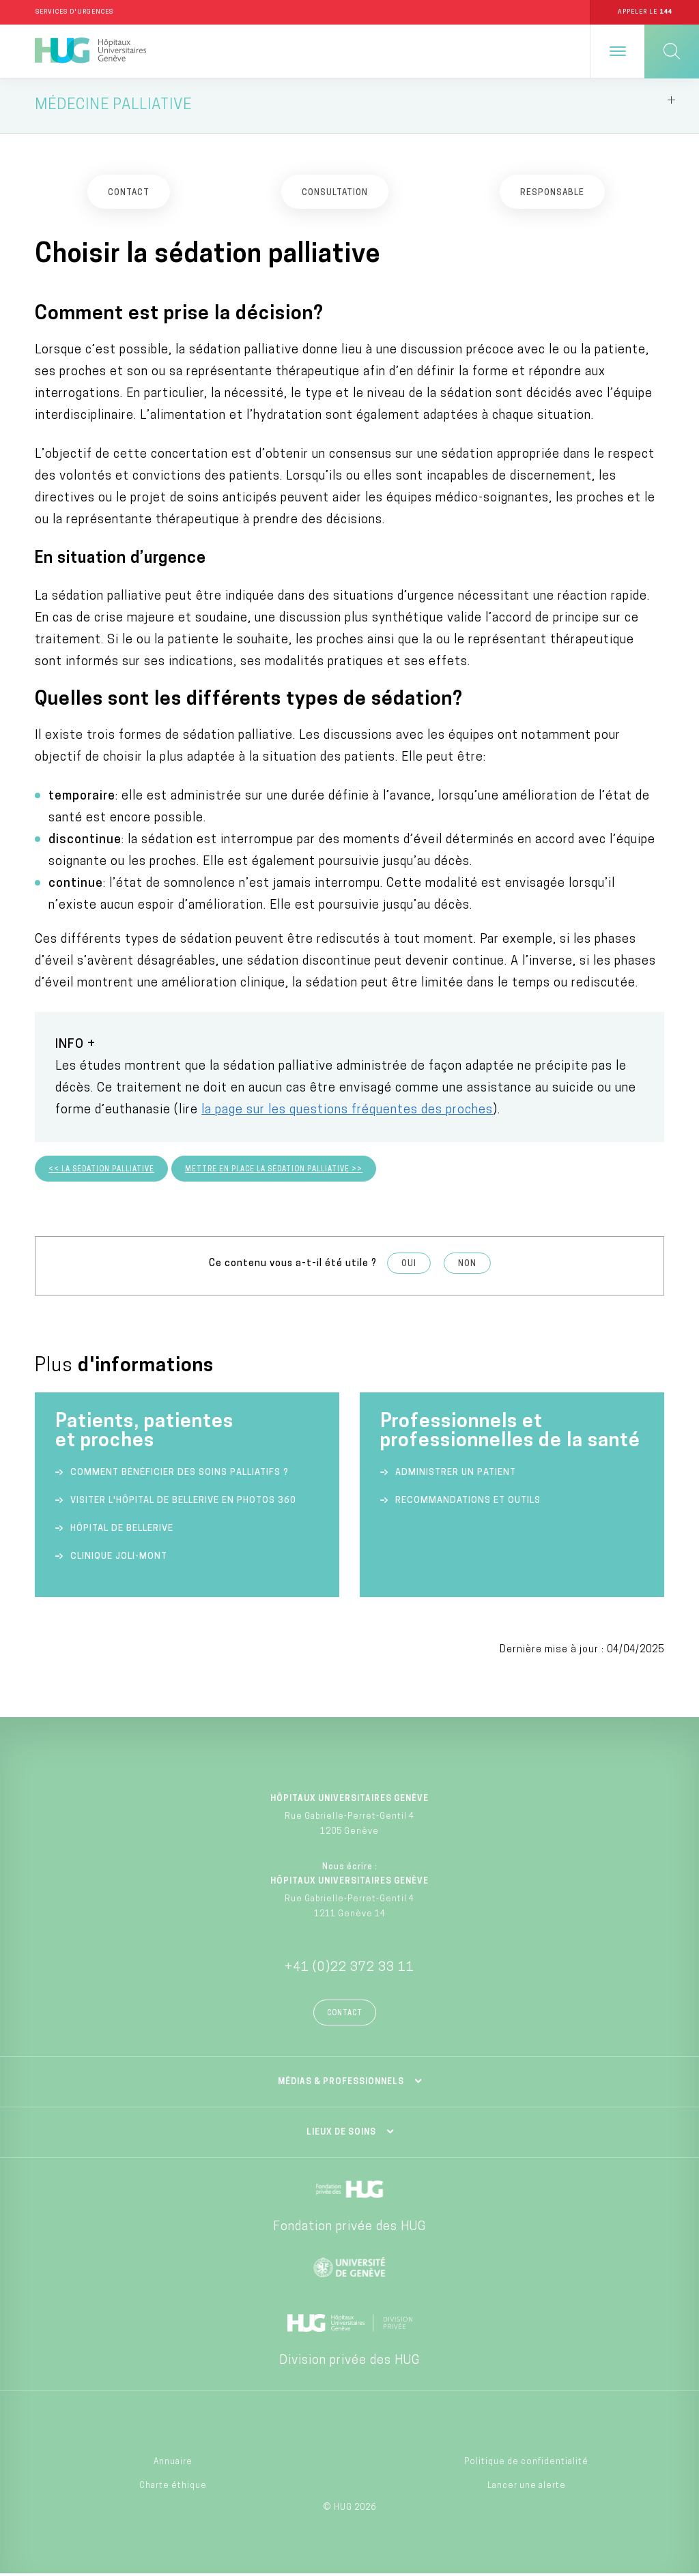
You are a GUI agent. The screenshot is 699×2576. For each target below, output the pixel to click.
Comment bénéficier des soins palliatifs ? (179, 1474)
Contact (344, 2016)
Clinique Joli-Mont (118, 1558)
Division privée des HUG (349, 2363)
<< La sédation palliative (101, 1172)
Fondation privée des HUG (349, 2229)
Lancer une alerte (526, 2488)
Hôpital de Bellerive (121, 1530)
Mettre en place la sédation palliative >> (273, 1172)
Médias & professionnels (341, 2085)
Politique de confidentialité (526, 2465)
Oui (408, 1267)
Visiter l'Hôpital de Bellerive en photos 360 (183, 1502)
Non (467, 1267)
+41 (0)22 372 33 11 (349, 1970)
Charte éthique (173, 2488)
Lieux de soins (341, 2135)
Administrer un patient (455, 1474)
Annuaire (173, 2465)
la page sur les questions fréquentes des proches (347, 1113)
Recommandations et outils (468, 1502)
